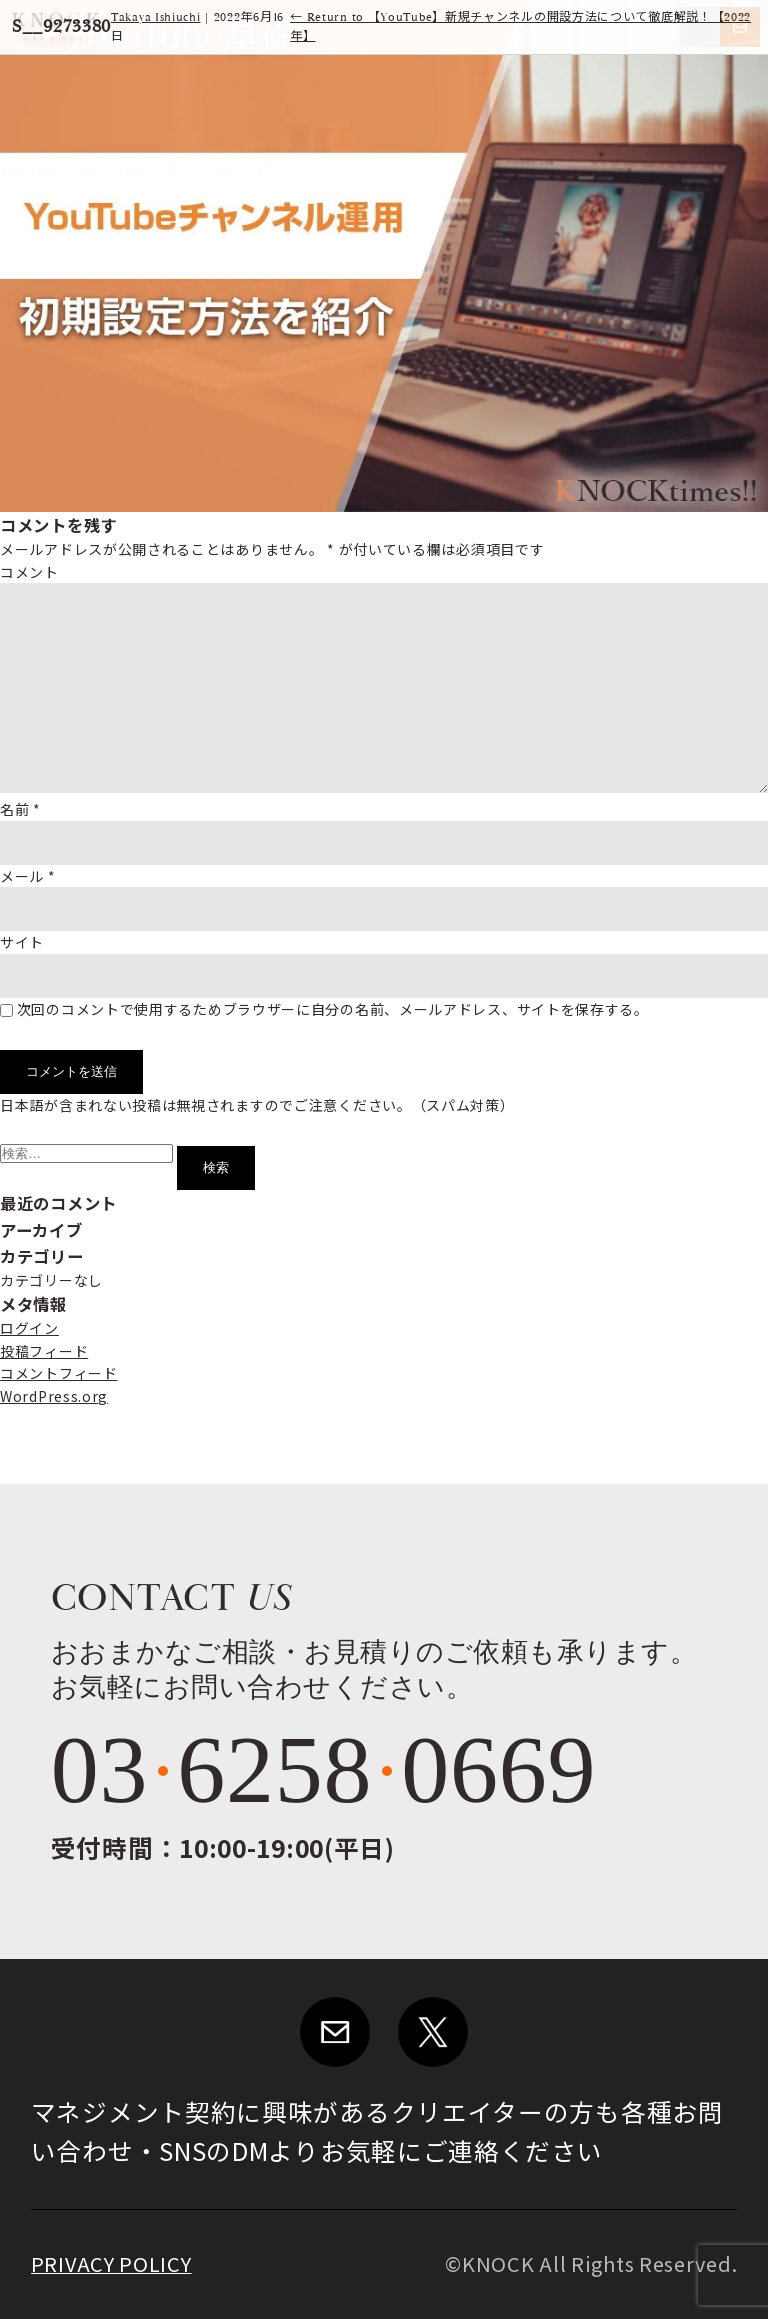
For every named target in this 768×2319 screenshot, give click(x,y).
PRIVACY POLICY (111, 2263)
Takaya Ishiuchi (156, 17)
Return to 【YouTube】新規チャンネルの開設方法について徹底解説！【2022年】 (520, 27)
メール (28, 876)
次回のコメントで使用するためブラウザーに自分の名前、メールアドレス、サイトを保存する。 (333, 1009)
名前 (20, 809)
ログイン (29, 1328)
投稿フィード (44, 1351)
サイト (22, 942)
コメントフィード (59, 1373)
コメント (29, 572)
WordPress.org (54, 1396)
